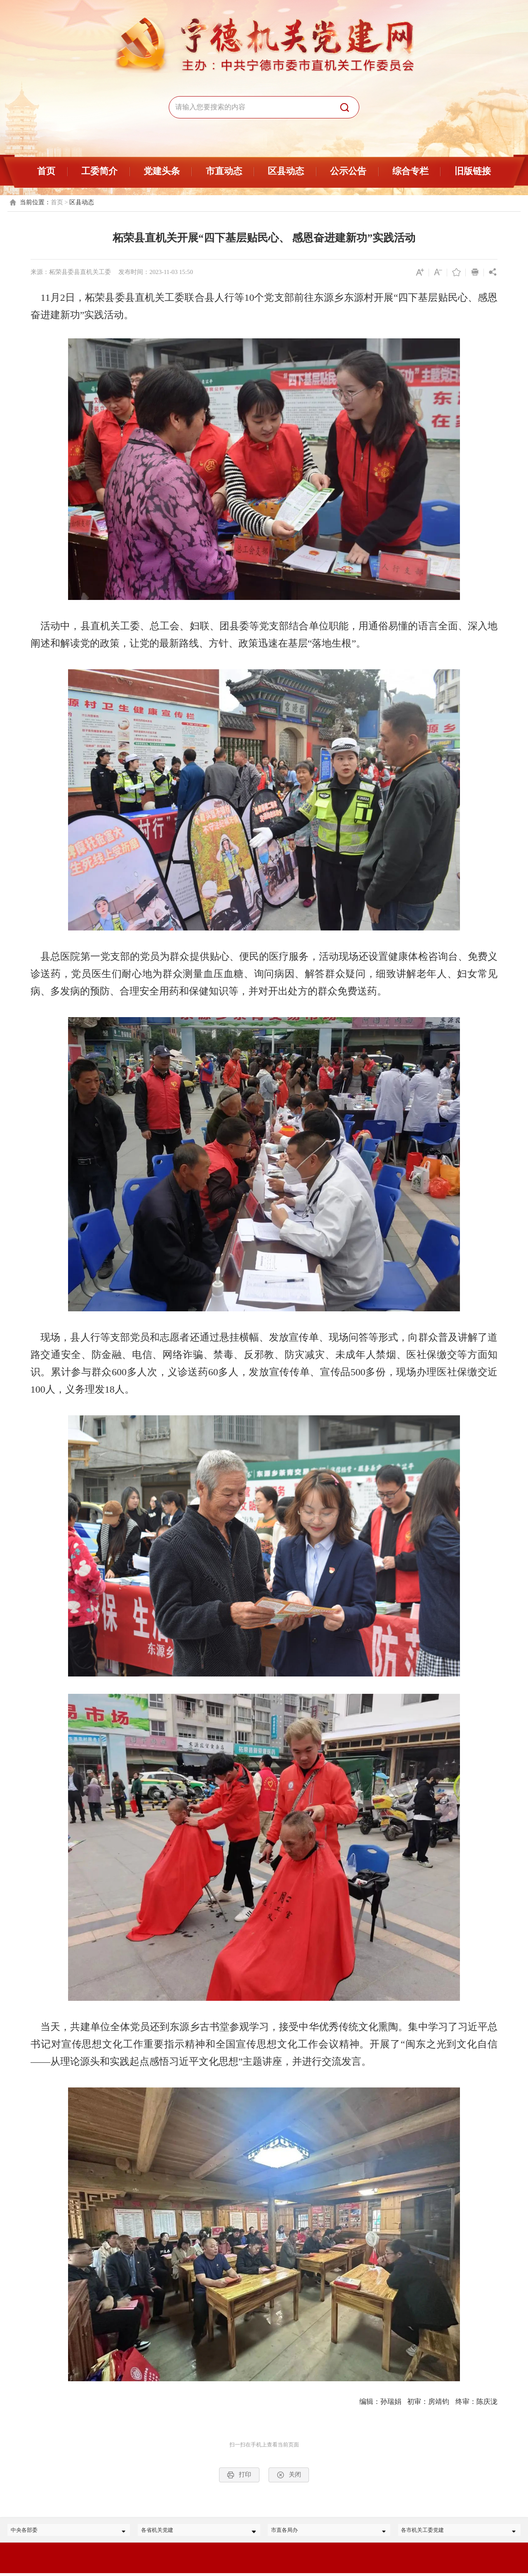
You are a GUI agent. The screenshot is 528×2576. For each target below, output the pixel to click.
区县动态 (286, 171)
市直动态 (224, 171)
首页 (46, 171)
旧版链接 (473, 171)
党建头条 (162, 171)
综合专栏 (410, 171)
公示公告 (348, 171)
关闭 (289, 2475)
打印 (239, 2475)
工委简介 (99, 171)
